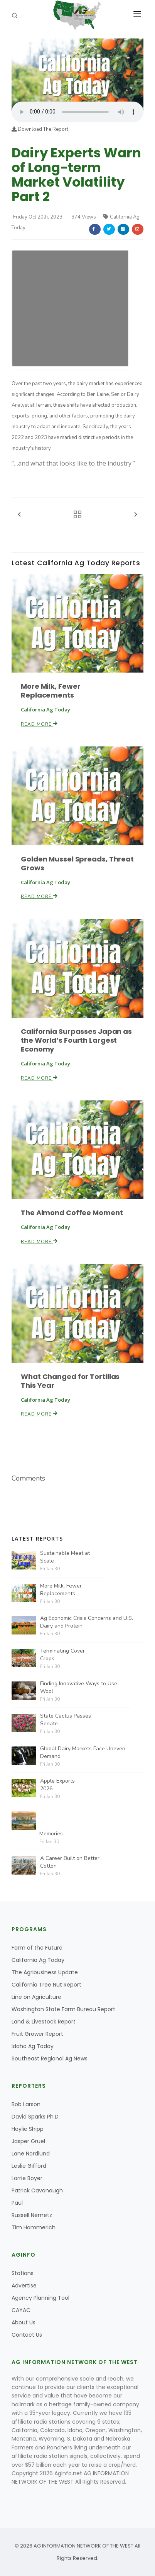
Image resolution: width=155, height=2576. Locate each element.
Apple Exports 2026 (57, 1784)
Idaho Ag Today (33, 2046)
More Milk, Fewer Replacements (50, 690)
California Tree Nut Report (46, 1984)
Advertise (24, 2285)
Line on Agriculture (36, 1997)
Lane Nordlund (31, 2153)
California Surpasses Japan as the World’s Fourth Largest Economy (76, 1040)
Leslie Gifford (29, 2166)
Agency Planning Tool (40, 2298)
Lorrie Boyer (27, 2178)
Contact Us (27, 2335)
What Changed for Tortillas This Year (70, 1381)
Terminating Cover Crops (62, 1654)
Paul (17, 2203)
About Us (23, 2322)
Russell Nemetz (32, 2215)
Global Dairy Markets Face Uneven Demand (82, 1752)
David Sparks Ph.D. (36, 2116)
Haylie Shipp (28, 2129)
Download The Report (40, 129)
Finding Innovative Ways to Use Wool (78, 1687)
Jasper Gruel (28, 2141)
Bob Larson (26, 2104)
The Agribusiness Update (45, 1972)
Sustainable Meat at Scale (65, 1556)
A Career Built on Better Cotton (69, 1862)
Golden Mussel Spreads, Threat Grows (77, 863)
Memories (51, 1833)
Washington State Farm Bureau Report (63, 2009)
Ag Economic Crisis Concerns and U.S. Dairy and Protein (86, 1621)
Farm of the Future (37, 1948)
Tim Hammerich (34, 2227)
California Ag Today (38, 1960)
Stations (23, 2273)
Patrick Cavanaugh (37, 2190)
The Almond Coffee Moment (72, 1212)
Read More (39, 724)
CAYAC (21, 2310)
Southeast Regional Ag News (50, 2058)
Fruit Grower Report (37, 2034)
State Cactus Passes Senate (65, 1719)
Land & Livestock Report (44, 2021)
